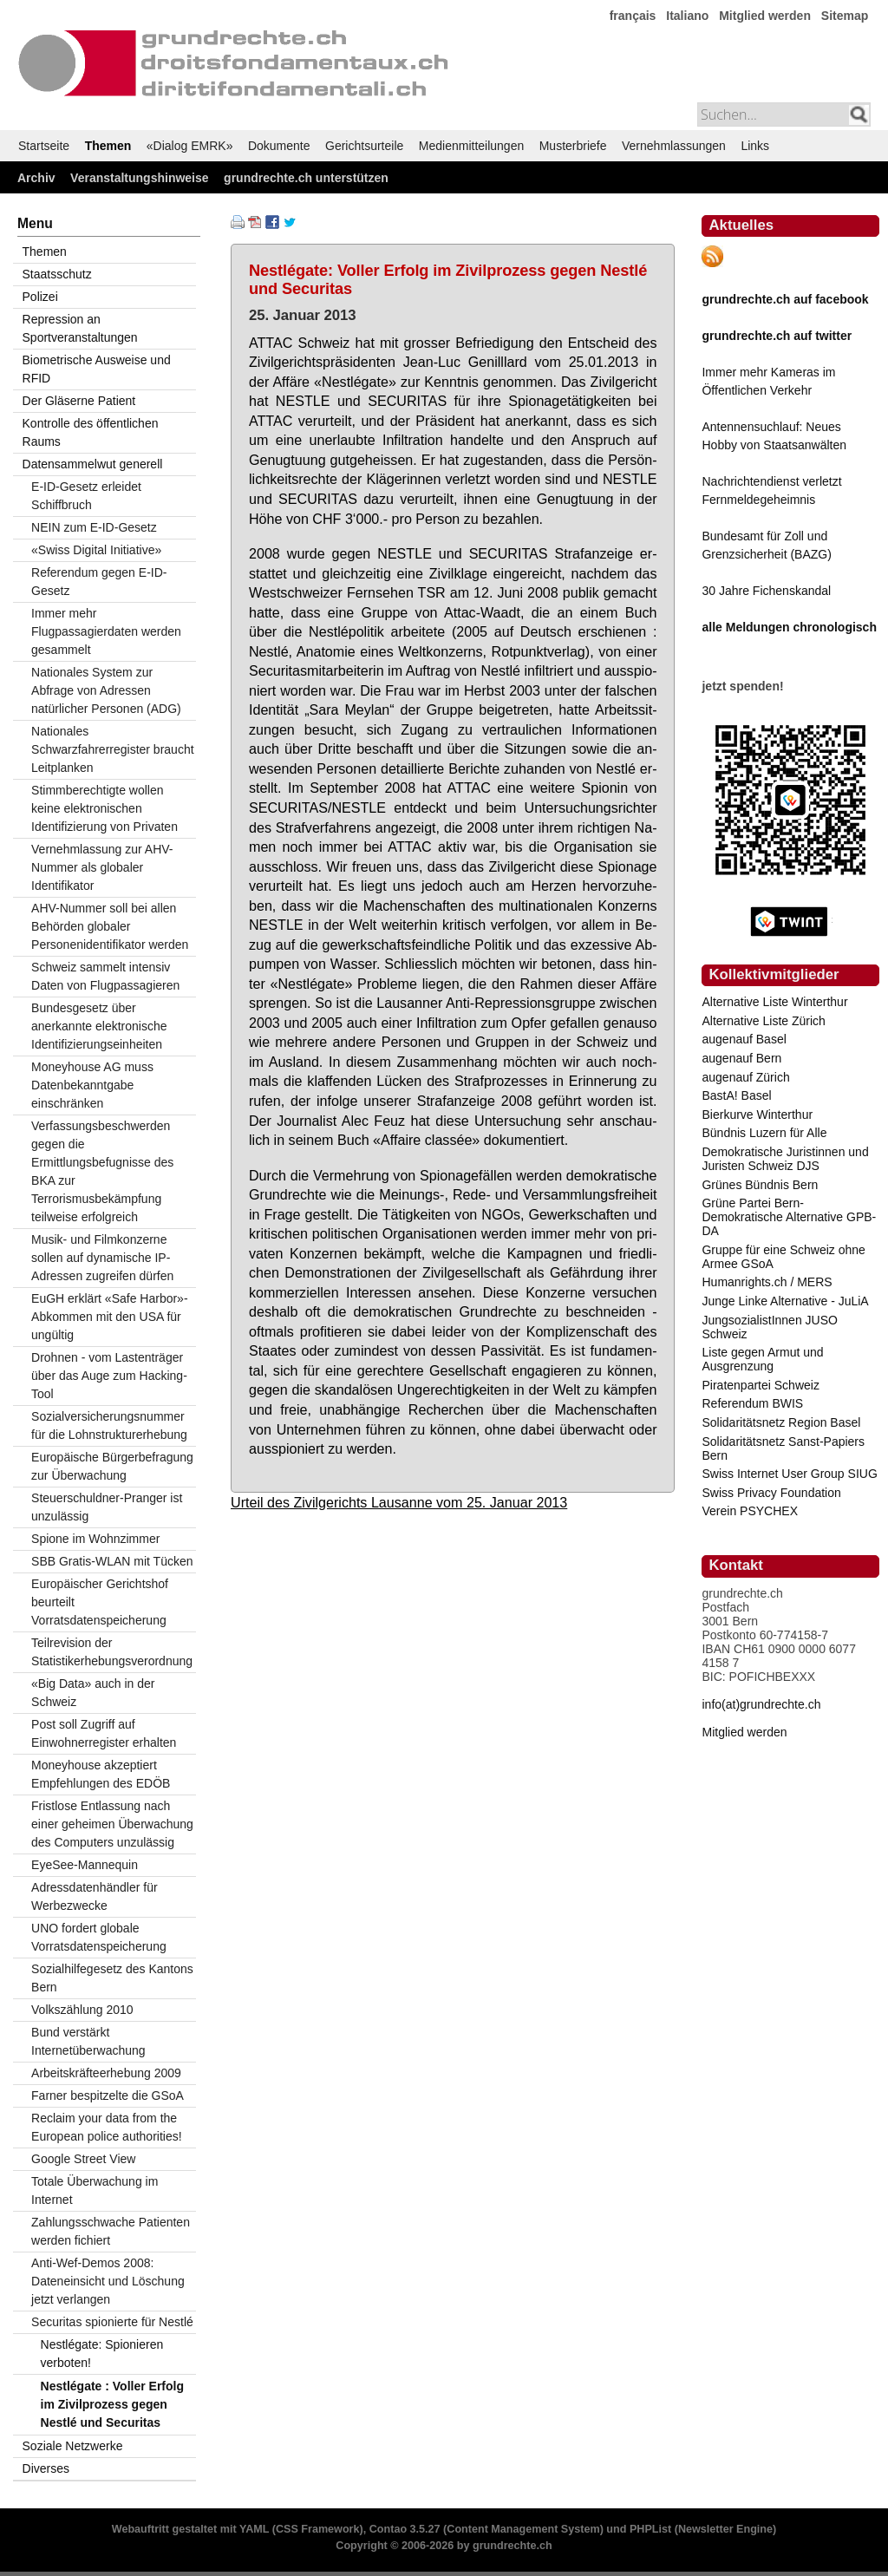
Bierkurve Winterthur (757, 1114)
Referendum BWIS (752, 1403)
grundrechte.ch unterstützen (306, 178)
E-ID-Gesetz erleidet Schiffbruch (86, 496)
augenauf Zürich (745, 1077)
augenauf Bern (741, 1058)
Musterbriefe (573, 146)
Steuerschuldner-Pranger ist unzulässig (106, 1507)
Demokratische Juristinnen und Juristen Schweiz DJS (785, 1159)
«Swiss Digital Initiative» (96, 550)
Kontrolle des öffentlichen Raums (91, 432)
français (633, 16)
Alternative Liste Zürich (763, 1021)
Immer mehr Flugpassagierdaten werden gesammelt (106, 631)
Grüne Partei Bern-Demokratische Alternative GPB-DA (789, 1217)
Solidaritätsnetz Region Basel (781, 1422)
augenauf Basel (744, 1039)
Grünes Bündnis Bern (760, 1185)
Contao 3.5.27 (405, 2529)
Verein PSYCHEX (750, 1511)
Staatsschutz (57, 274)
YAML (254, 2529)
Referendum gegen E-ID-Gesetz (98, 582)
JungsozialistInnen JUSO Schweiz (769, 1327)
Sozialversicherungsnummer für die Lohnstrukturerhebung (109, 1425)
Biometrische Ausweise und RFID (97, 369)
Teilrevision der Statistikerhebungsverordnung (112, 1652)
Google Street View (83, 2159)
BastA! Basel (736, 1095)
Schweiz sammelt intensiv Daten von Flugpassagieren (105, 976)
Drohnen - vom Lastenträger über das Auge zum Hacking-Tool (109, 1375)
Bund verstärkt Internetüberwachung (88, 2041)
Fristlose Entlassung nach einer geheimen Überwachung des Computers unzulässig (112, 1824)
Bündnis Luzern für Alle (764, 1133)
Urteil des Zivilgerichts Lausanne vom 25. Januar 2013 (399, 1502)
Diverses (46, 2468)
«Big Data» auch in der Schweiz (92, 1693)
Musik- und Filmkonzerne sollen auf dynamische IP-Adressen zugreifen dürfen (102, 1257)
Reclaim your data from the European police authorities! (106, 2127)
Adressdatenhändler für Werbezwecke (94, 1896)
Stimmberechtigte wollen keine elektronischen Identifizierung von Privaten (104, 808)
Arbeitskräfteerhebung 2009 (106, 2073)
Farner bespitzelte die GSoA (107, 2095)
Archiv (36, 178)
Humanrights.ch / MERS (767, 1282)
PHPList (650, 2529)
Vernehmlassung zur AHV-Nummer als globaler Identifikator (102, 867)
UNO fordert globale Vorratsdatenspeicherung (98, 1937)
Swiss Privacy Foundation (771, 1493)
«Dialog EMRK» (190, 146)
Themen (108, 146)
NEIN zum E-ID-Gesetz (94, 527)
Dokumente (279, 146)
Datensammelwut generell (93, 464)
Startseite (43, 146)
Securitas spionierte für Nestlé (112, 2322)
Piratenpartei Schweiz (760, 1385)
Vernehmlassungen (674, 146)
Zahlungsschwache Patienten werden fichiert (110, 2231)
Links (755, 146)
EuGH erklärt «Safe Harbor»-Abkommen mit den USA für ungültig (109, 1316)
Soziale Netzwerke (73, 2446)
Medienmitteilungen (471, 146)
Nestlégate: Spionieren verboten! (102, 2353)
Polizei (40, 297)
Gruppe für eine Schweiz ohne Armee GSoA (783, 1257)
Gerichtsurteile (364, 146)
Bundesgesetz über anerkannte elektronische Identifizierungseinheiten (98, 1026)
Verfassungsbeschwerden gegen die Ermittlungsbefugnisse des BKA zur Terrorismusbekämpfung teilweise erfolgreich (102, 1171)
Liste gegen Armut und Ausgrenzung (762, 1359)
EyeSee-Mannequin (84, 1865)
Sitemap (844, 16)
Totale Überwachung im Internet (94, 2190)
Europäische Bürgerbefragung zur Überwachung (112, 1466)
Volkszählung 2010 (82, 2010)
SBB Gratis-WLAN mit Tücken (112, 1561)
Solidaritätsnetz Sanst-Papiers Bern (783, 1448)
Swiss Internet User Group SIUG (789, 1474)
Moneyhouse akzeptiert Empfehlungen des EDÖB (100, 1774)
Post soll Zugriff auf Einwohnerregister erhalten (103, 1733)
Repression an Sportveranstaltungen (80, 328)
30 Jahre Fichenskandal (766, 591)
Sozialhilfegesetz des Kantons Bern (112, 1978)
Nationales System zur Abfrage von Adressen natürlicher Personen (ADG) (106, 690)
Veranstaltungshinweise (139, 178)
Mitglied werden (765, 16)
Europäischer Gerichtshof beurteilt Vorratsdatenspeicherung (99, 1602)
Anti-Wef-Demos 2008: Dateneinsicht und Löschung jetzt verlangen (108, 2281)
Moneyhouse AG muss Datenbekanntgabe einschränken (92, 1085)
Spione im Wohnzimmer (95, 1539)
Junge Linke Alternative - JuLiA (785, 1301)
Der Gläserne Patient (79, 401)
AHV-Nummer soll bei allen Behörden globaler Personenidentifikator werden (109, 926)
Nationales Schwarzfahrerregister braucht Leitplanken (112, 749)
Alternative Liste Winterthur (774, 1002)
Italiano (687, 16)
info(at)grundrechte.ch (761, 1704)
